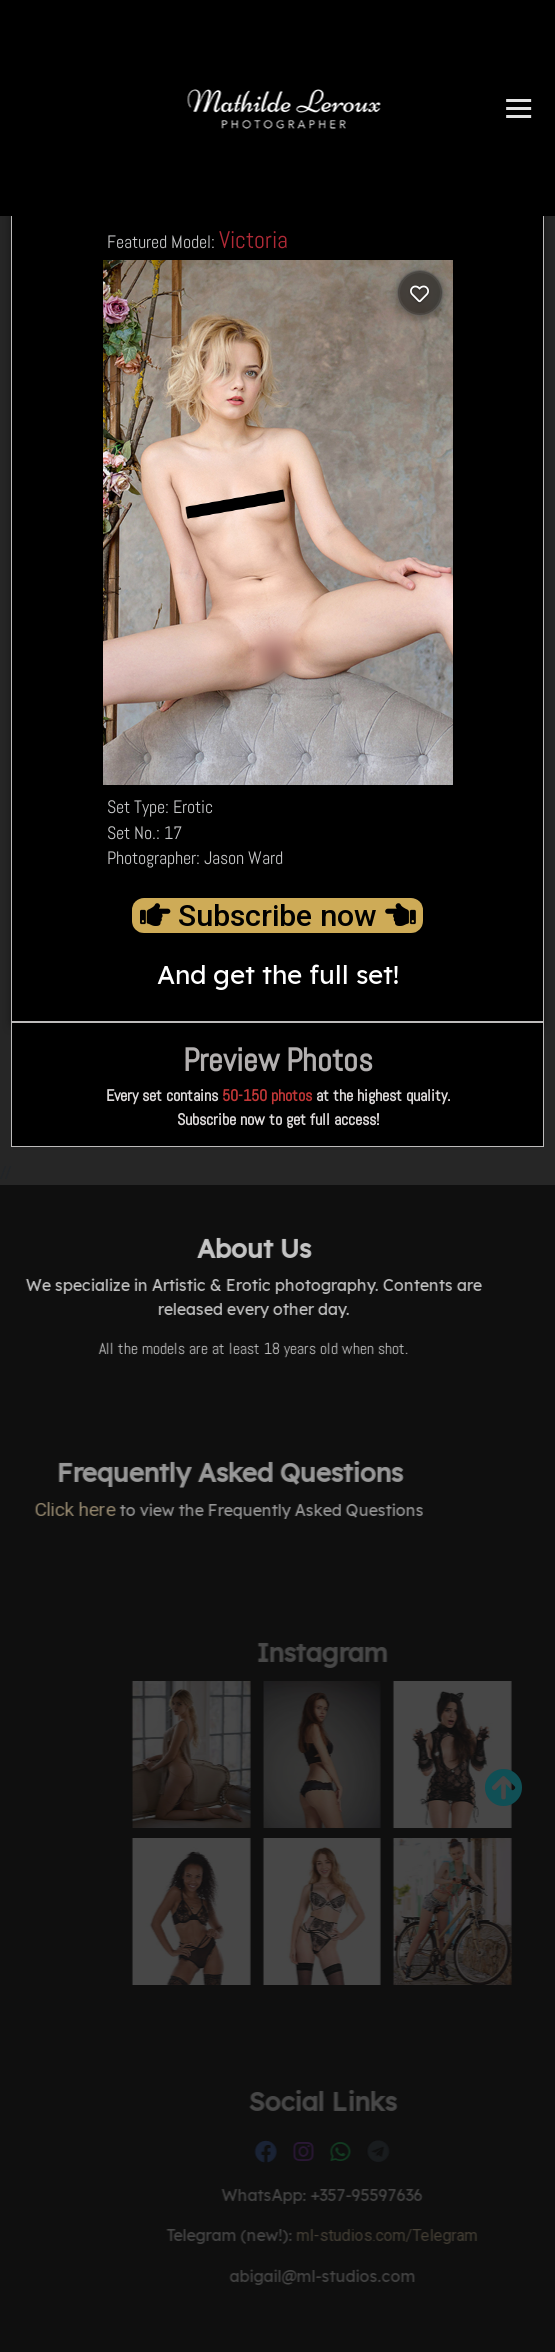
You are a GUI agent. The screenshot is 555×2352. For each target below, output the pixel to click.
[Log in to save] (420, 293)
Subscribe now (277, 915)
